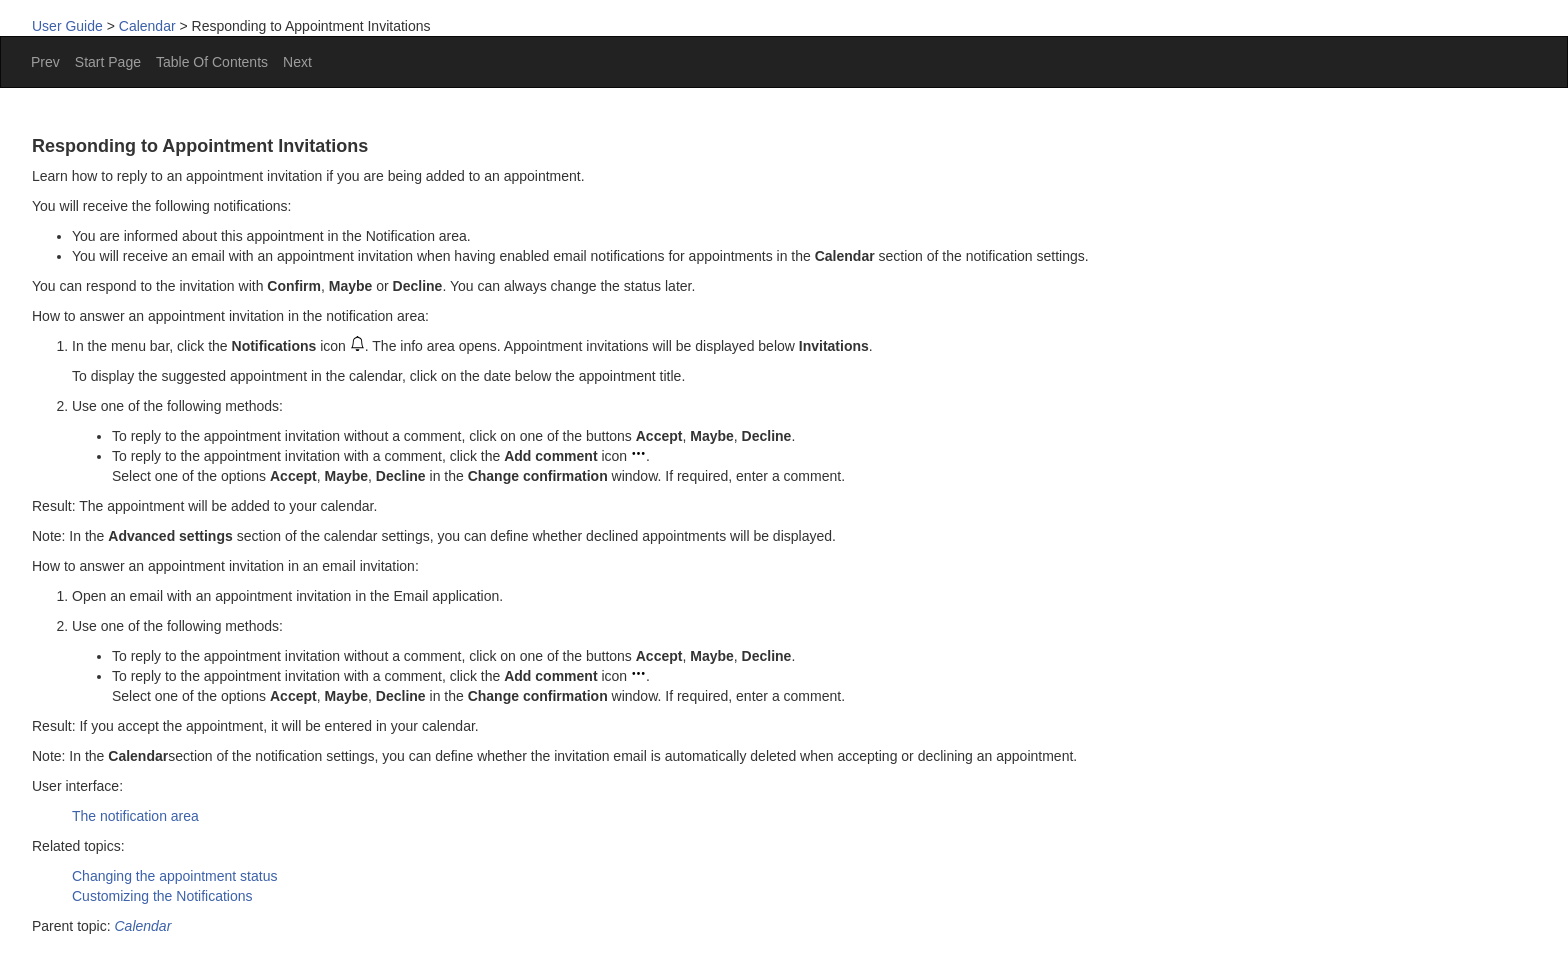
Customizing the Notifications (162, 896)
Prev (45, 62)
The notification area (135, 816)
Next (297, 62)
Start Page (108, 62)
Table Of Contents (212, 62)
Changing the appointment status (174, 876)
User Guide (67, 26)
